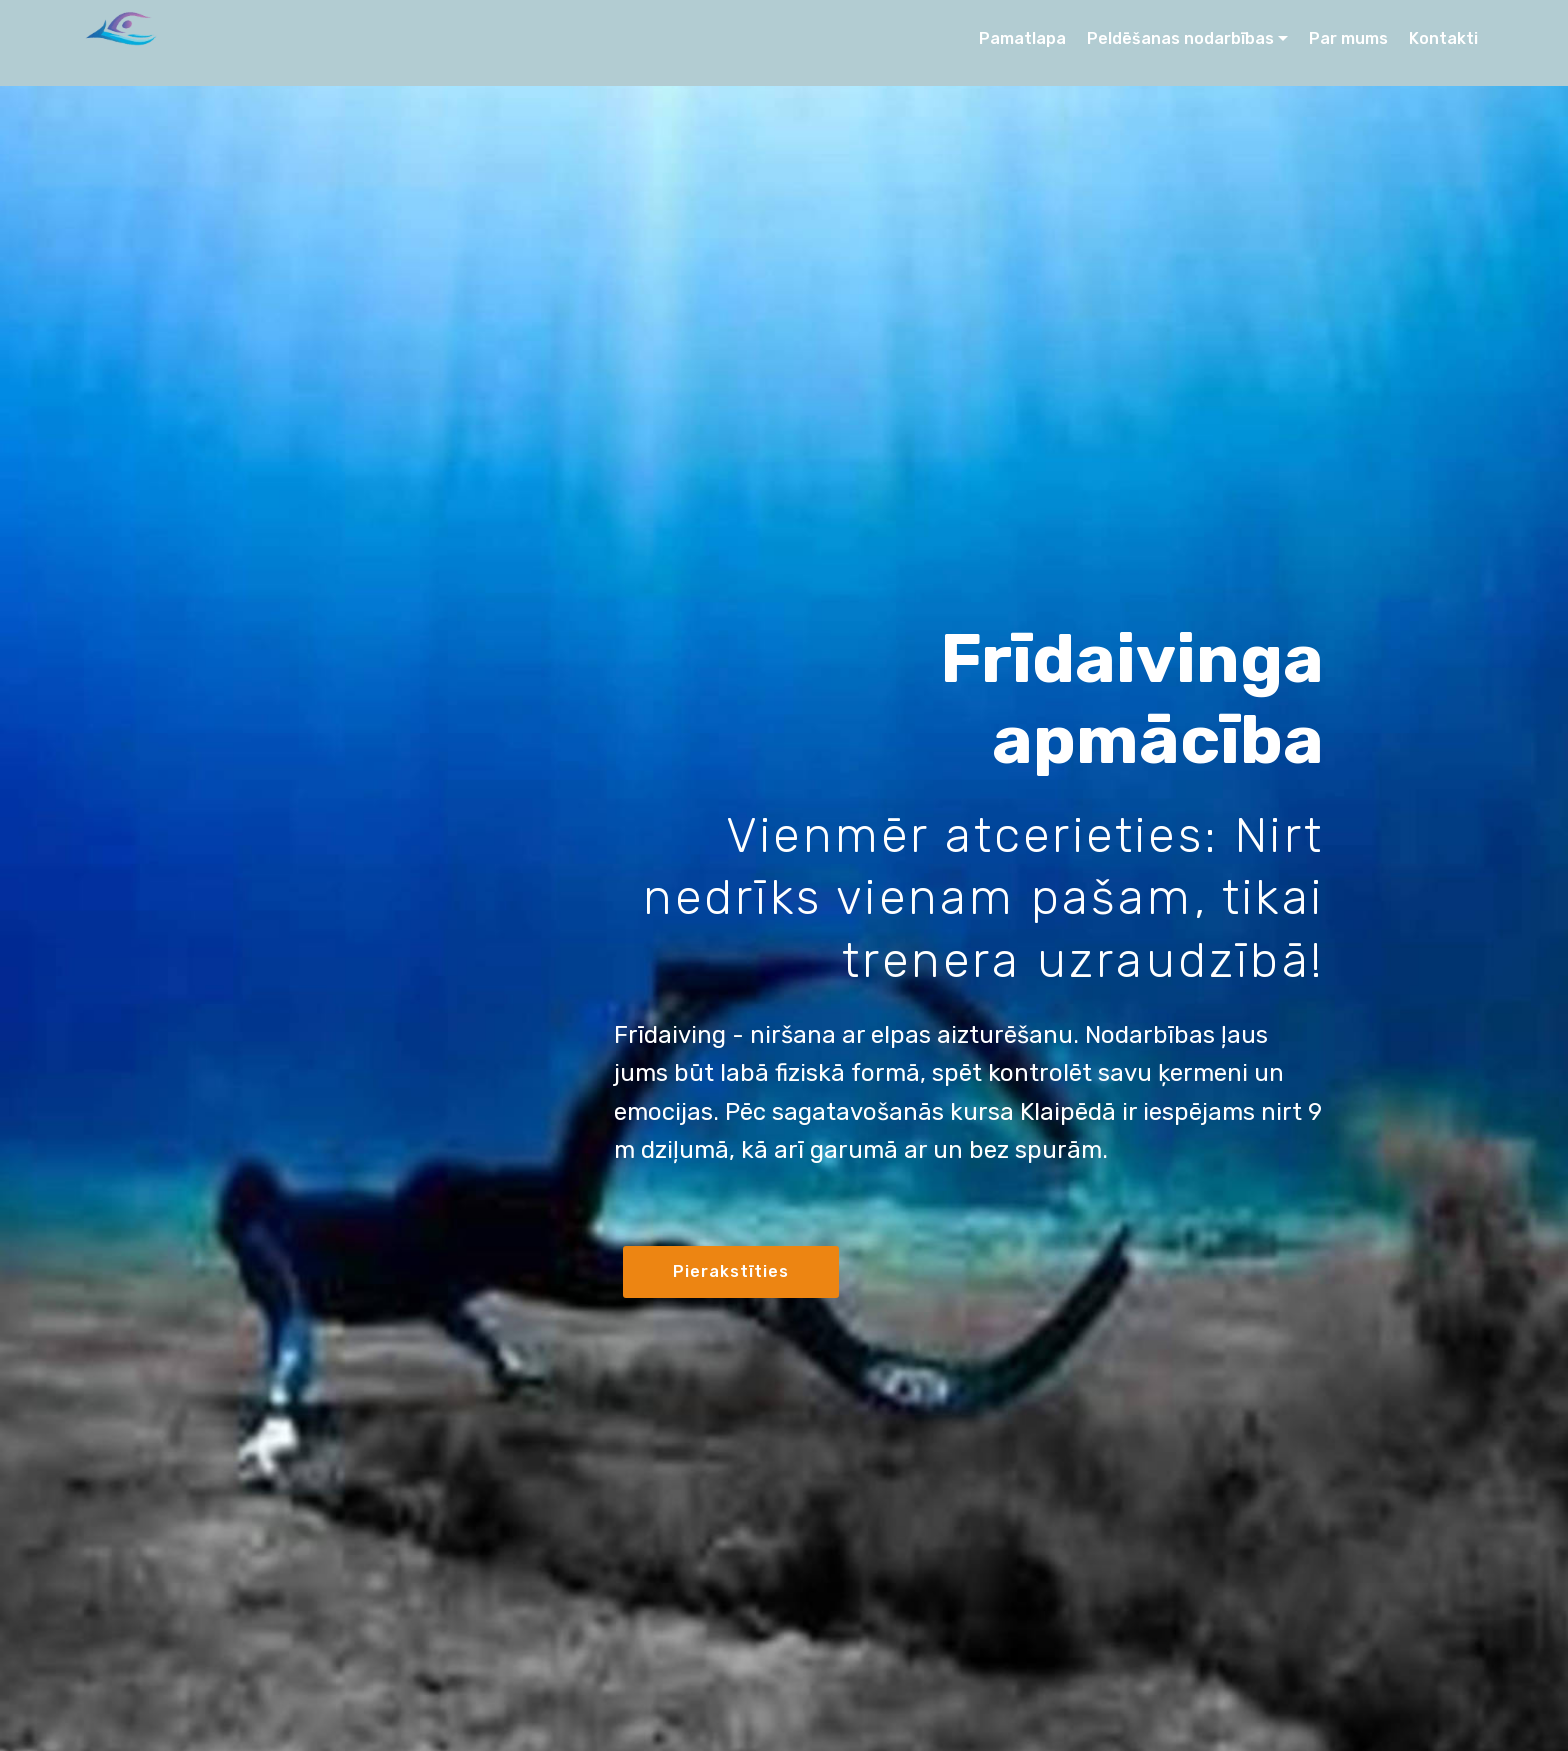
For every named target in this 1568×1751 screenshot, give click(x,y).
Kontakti (1443, 38)
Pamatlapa (1022, 38)
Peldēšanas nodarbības (1180, 38)
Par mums (1348, 38)
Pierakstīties (731, 1271)
